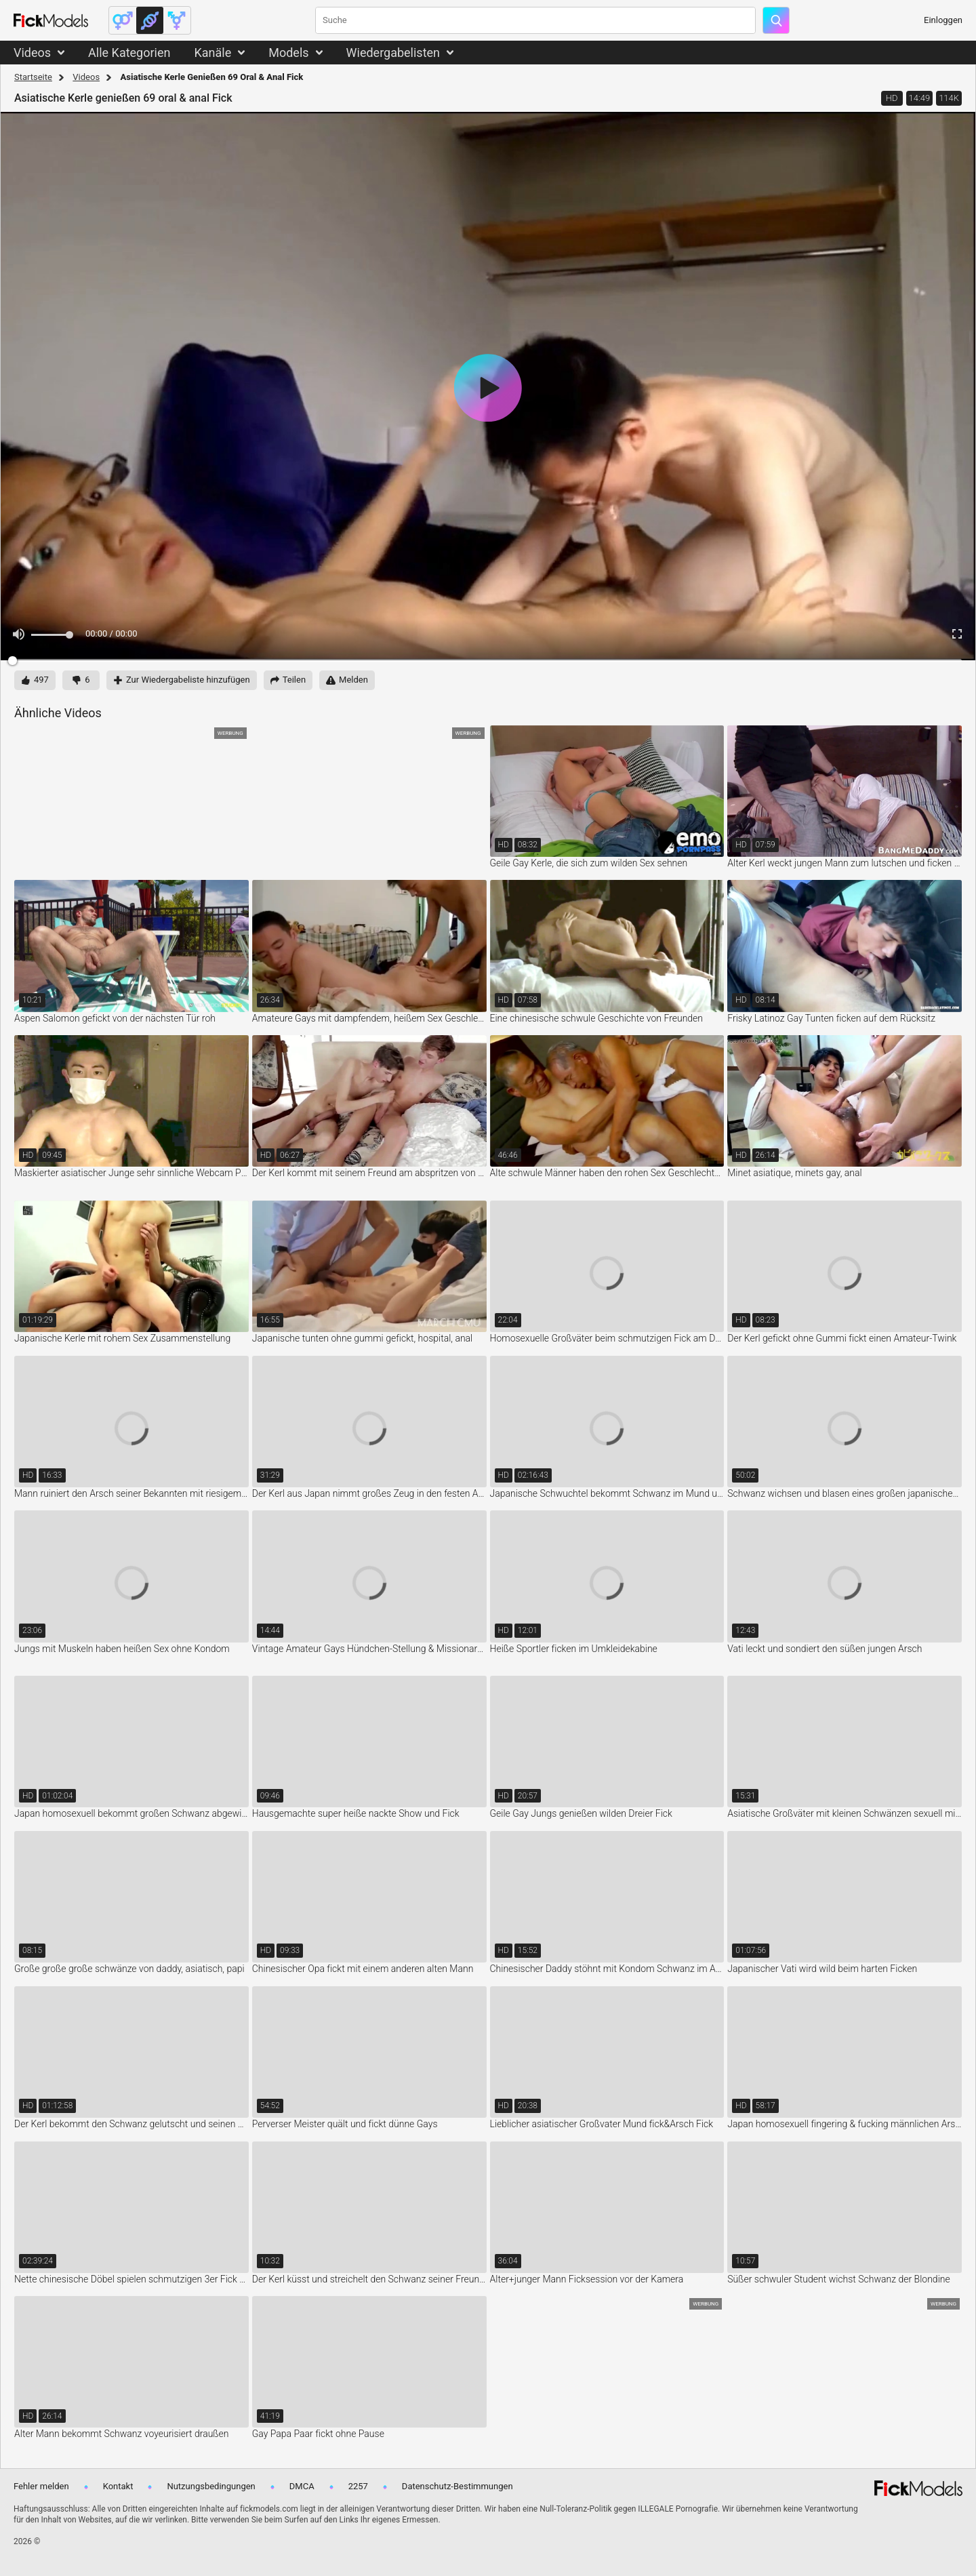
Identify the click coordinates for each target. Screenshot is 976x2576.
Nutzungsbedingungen (211, 2486)
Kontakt (118, 2486)
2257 (358, 2486)
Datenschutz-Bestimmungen (457, 2486)
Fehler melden (41, 2486)
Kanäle (212, 52)
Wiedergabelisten (393, 52)
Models (288, 52)
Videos (32, 52)
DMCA (301, 2486)
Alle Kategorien (129, 52)
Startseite (33, 77)
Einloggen (943, 20)
